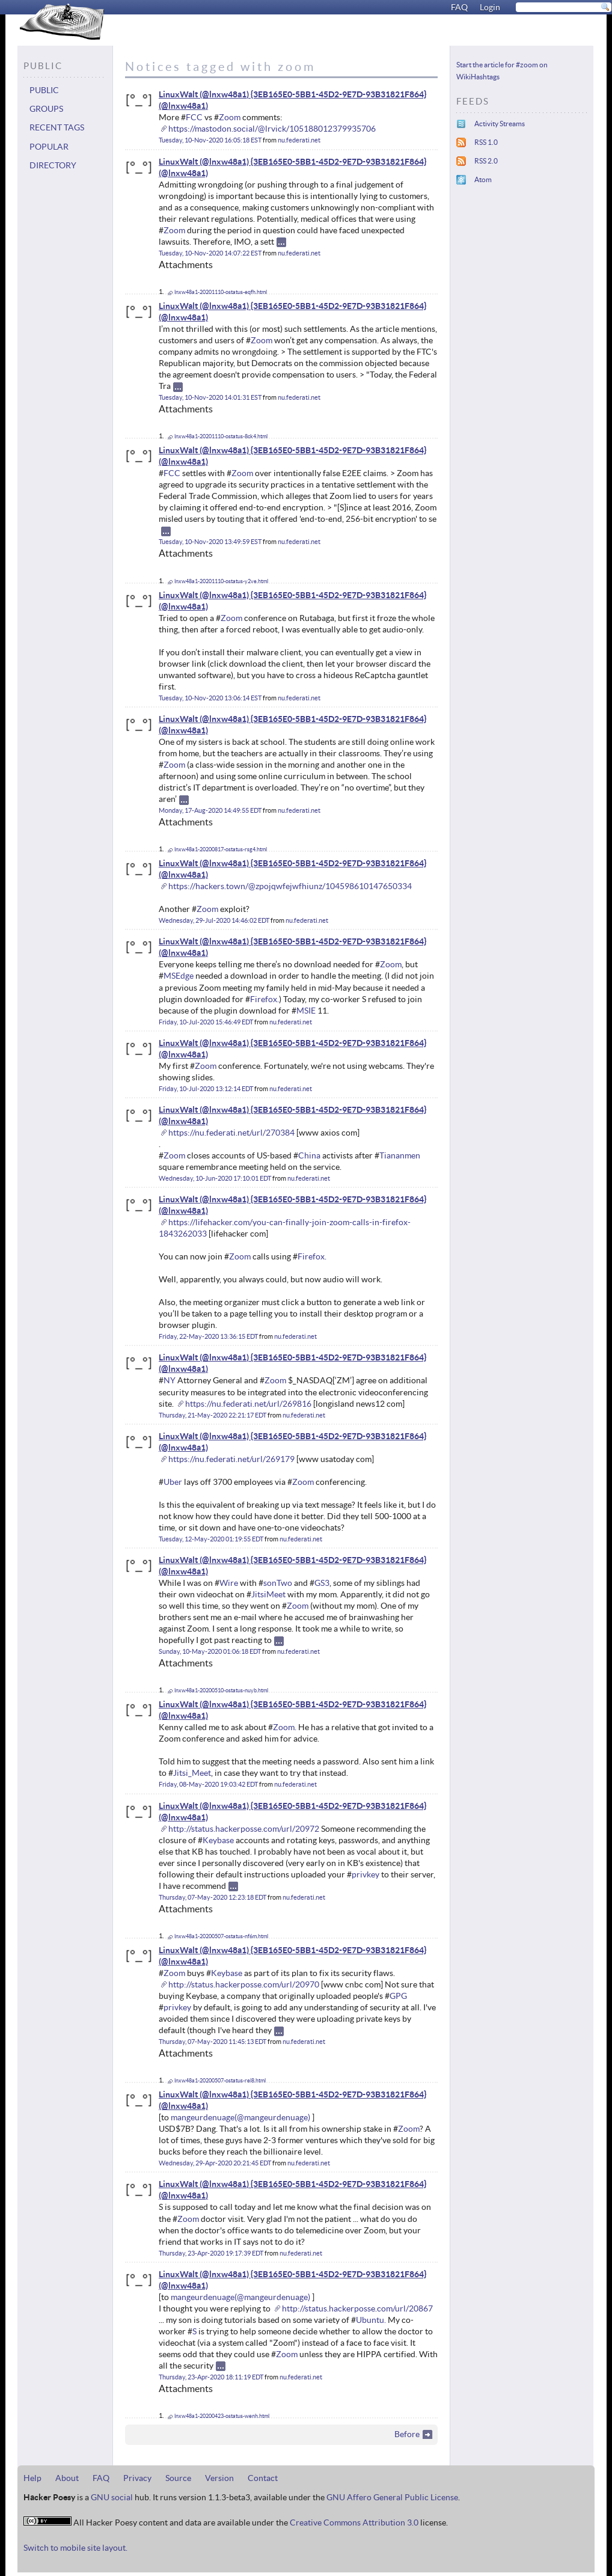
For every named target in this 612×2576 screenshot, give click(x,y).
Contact (263, 2478)
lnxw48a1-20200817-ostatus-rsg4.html (220, 849)
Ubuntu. (371, 2320)
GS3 (321, 1583)
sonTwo (277, 1583)
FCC (194, 117)
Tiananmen (399, 1155)
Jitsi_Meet (192, 1773)
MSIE (306, 1010)
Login (490, 7)
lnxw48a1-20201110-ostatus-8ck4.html (221, 436)
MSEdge (179, 976)
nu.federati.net (299, 140)
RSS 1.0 (486, 142)
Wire (228, 1583)
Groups (46, 109)
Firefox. (264, 999)
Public (44, 90)
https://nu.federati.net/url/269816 (248, 1404)
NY (170, 1380)
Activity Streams (499, 123)
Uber (173, 1482)
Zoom (229, 117)
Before (407, 2434)
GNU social (112, 2497)
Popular (49, 146)
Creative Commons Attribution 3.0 (354, 2522)
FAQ (459, 7)
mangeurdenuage (202, 2117)
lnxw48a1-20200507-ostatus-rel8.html (220, 2081)
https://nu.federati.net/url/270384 (231, 1132)
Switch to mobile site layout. (75, 2548)
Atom (483, 179)
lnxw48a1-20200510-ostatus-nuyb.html (221, 1690)
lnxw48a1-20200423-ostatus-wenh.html (221, 2416)
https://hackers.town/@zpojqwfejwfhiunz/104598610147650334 (290, 886)
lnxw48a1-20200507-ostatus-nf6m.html (221, 1936)
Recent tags (56, 127)
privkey (365, 1874)
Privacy (137, 2478)
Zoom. (284, 1727)
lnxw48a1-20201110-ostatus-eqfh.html (220, 292)
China (309, 1155)
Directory (52, 165)
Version (219, 2478)
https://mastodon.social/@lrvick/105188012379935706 (272, 128)
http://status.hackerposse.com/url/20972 (243, 1829)
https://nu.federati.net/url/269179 (231, 1459)
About (67, 2478)
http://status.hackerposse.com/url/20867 (357, 2308)
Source (178, 2478)
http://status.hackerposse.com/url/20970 (243, 1984)
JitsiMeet (268, 1594)
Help (32, 2478)
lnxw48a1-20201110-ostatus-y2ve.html (221, 581)
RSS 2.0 (486, 161)
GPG (398, 1996)
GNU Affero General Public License (392, 2497)
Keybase (218, 1840)
